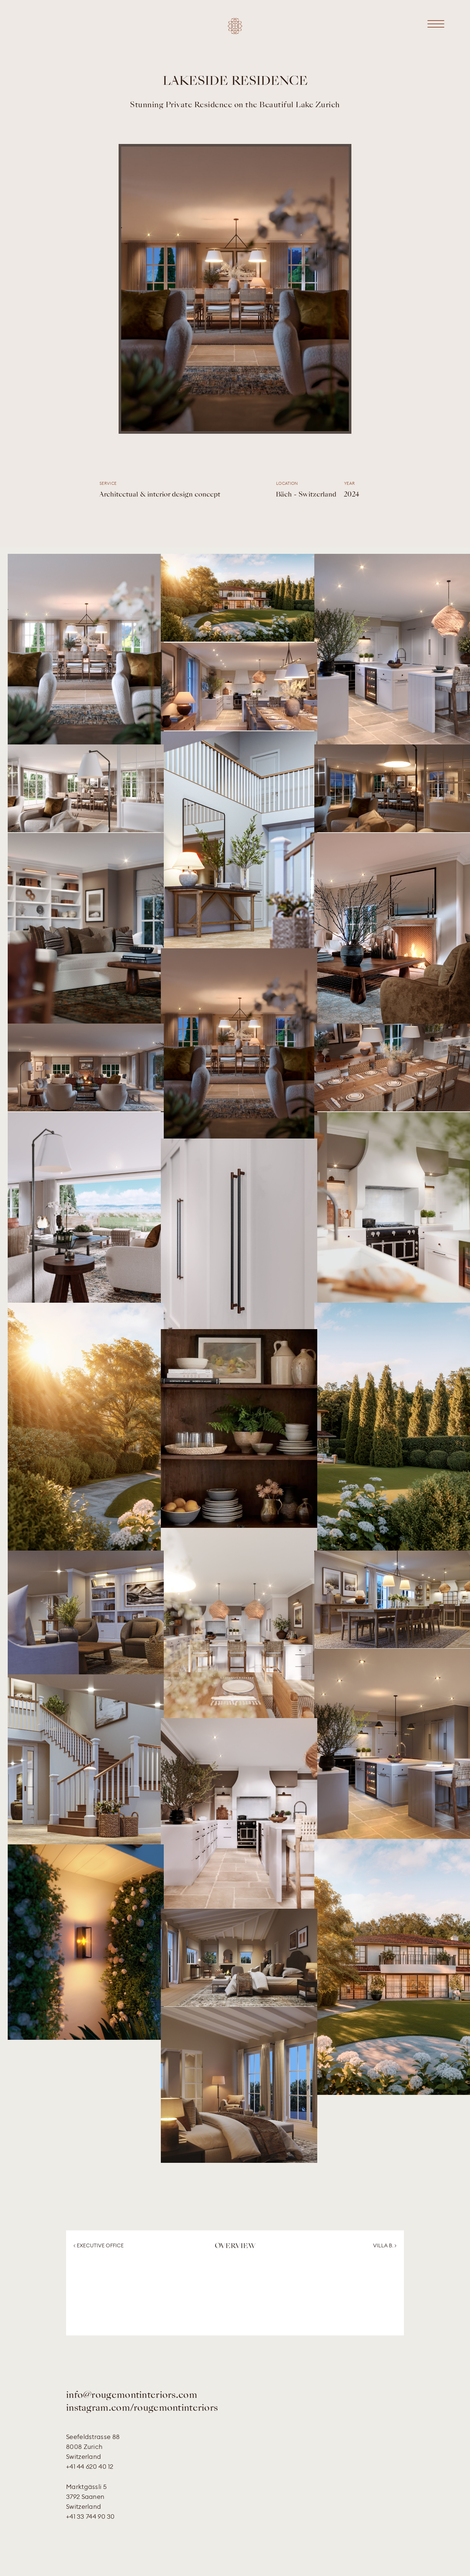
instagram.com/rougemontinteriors (142, 2408)
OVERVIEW (235, 2246)
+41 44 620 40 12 (89, 2466)
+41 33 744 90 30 (90, 2516)
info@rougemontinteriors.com (131, 2395)
